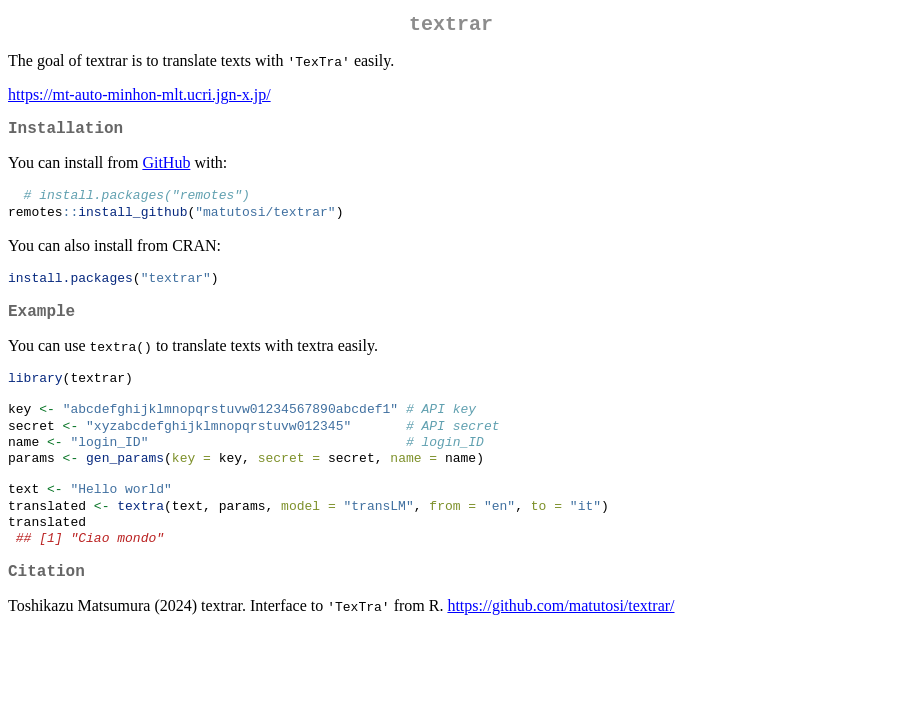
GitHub (166, 170)
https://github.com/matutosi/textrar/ (560, 648)
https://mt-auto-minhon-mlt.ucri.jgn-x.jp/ (139, 98)
